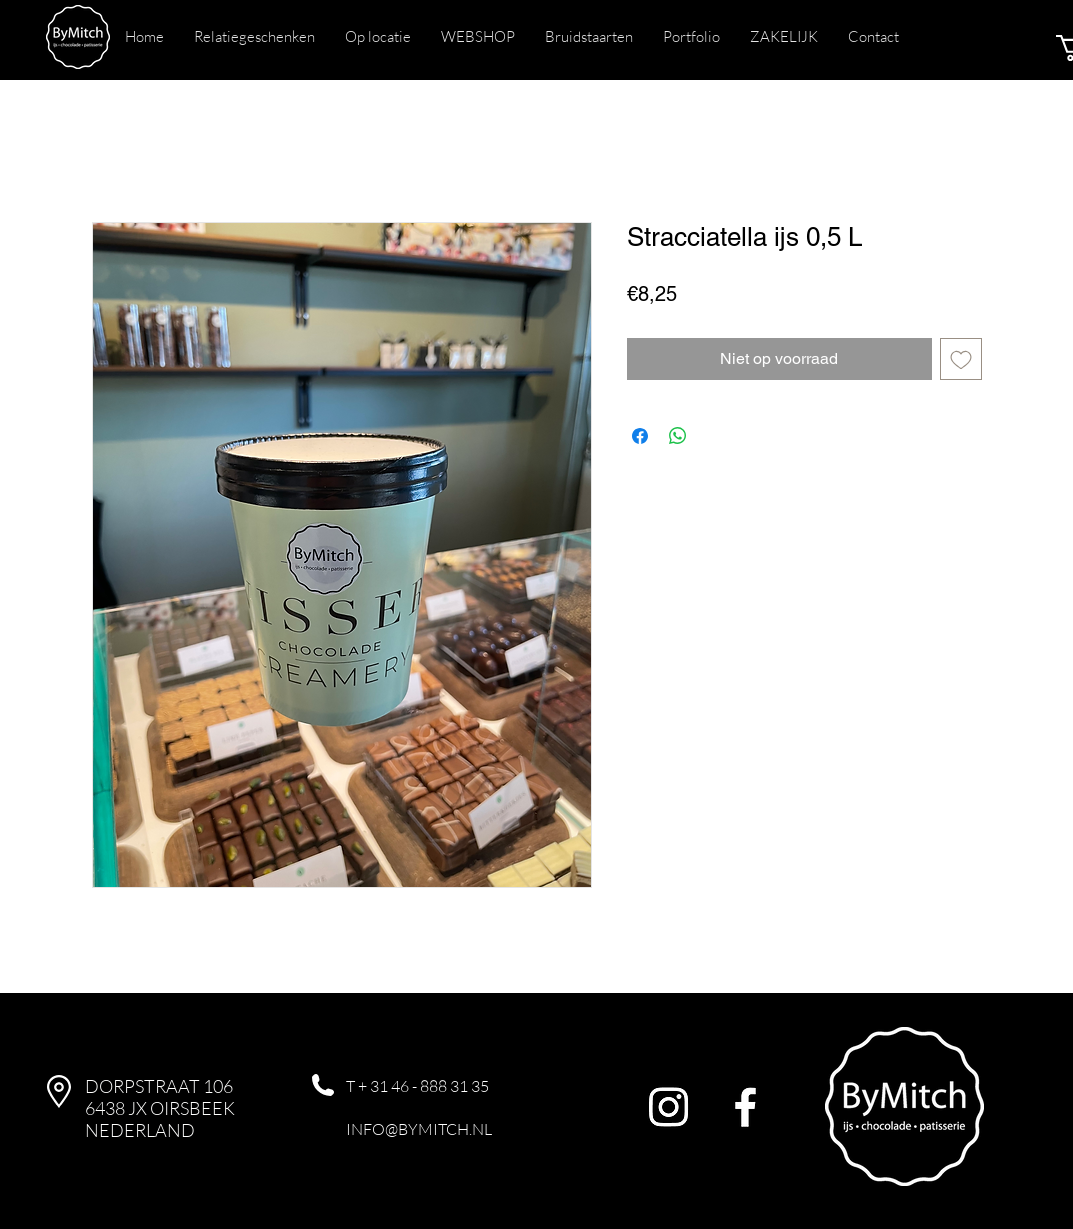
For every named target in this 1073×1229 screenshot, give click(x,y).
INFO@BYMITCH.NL (419, 1129)
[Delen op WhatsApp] (678, 436)
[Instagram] (668, 1106)
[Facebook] (745, 1106)
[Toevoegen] (961, 359)
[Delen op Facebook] (640, 436)
